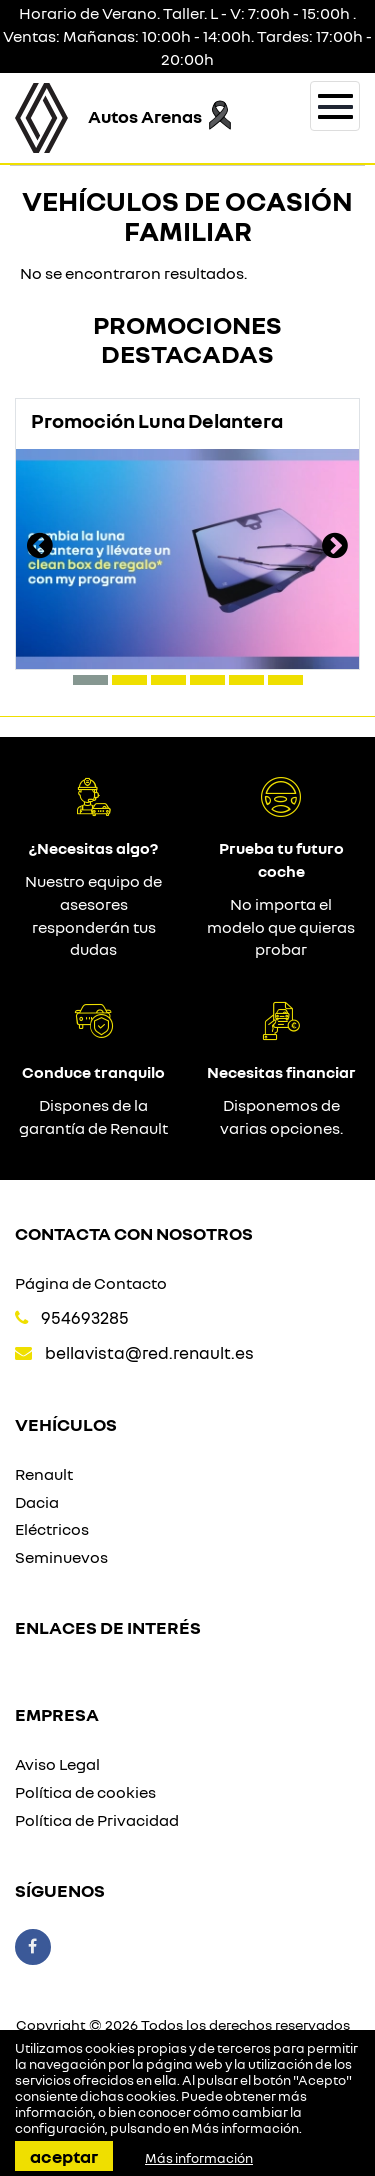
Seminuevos (61, 1557)
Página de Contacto (91, 1283)
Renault (44, 1474)
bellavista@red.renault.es (149, 1352)
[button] (90, 680)
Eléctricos (52, 1529)
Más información (245, 2128)
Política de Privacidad (97, 1820)
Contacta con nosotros (134, 1233)
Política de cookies (85, 1792)
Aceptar (64, 2156)
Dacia (37, 1502)
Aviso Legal (57, 1764)
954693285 (85, 1317)
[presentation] (40, 548)
